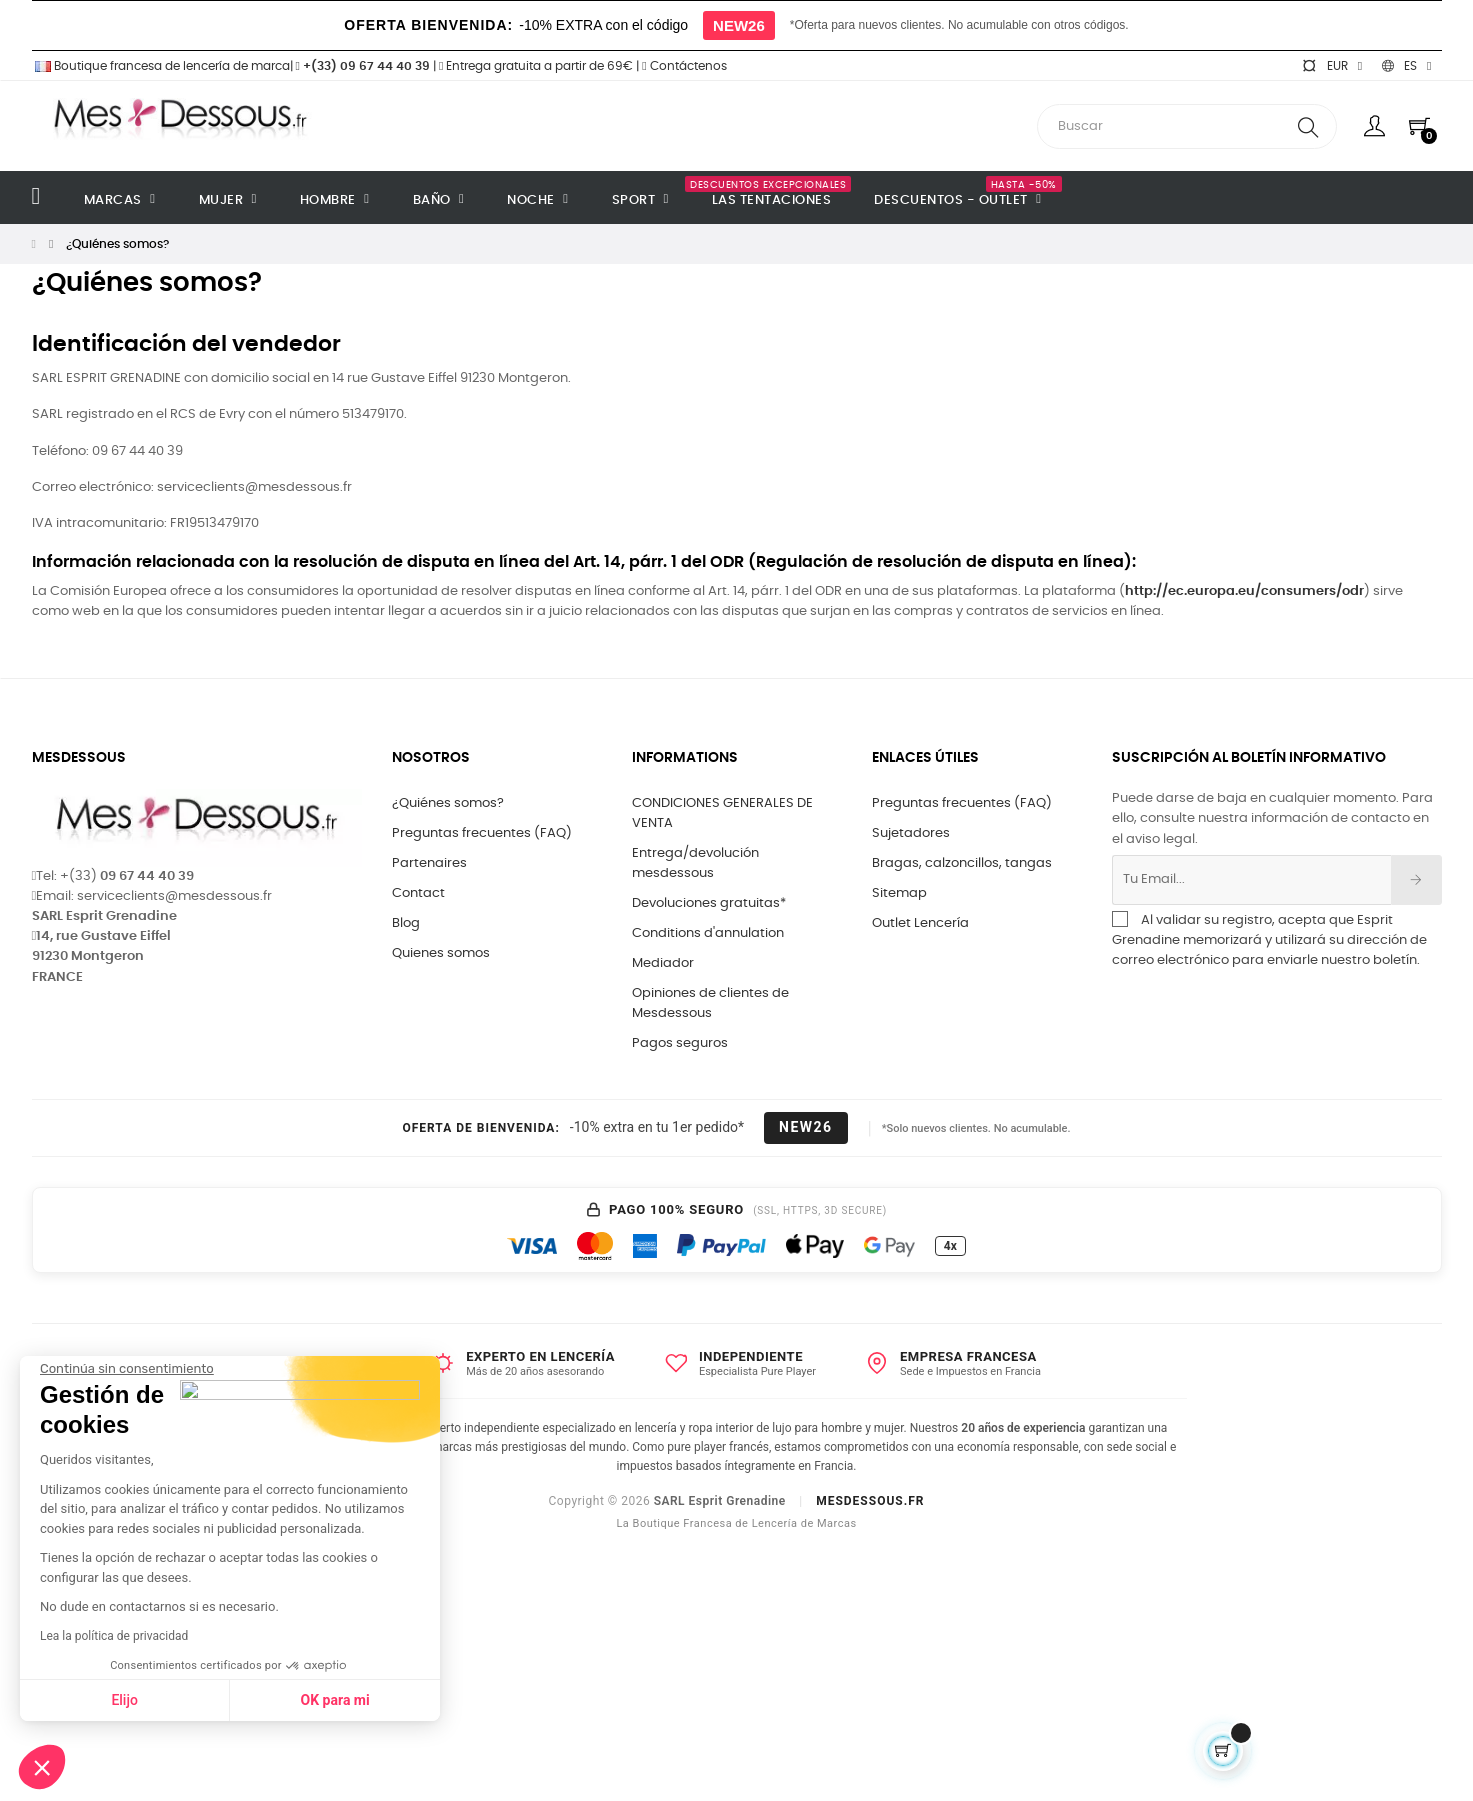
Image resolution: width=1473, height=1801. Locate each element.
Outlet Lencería (920, 923)
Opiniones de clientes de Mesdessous (710, 1003)
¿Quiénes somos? (448, 803)
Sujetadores (911, 833)
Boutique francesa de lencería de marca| (164, 66)
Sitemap (899, 893)
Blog (406, 923)
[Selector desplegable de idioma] (1406, 66)
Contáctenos (684, 66)
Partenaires (429, 863)
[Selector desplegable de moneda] (1332, 66)
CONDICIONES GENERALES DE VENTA (722, 813)
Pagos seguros (680, 1043)
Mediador (663, 963)
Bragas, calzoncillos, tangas (962, 863)
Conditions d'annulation (708, 933)
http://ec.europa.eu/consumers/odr (1244, 591)
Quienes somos (441, 953)
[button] (42, 1767)
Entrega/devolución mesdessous (695, 863)
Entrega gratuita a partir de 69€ (536, 66)
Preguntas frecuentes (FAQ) (482, 833)
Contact (418, 893)
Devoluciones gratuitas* (709, 903)
